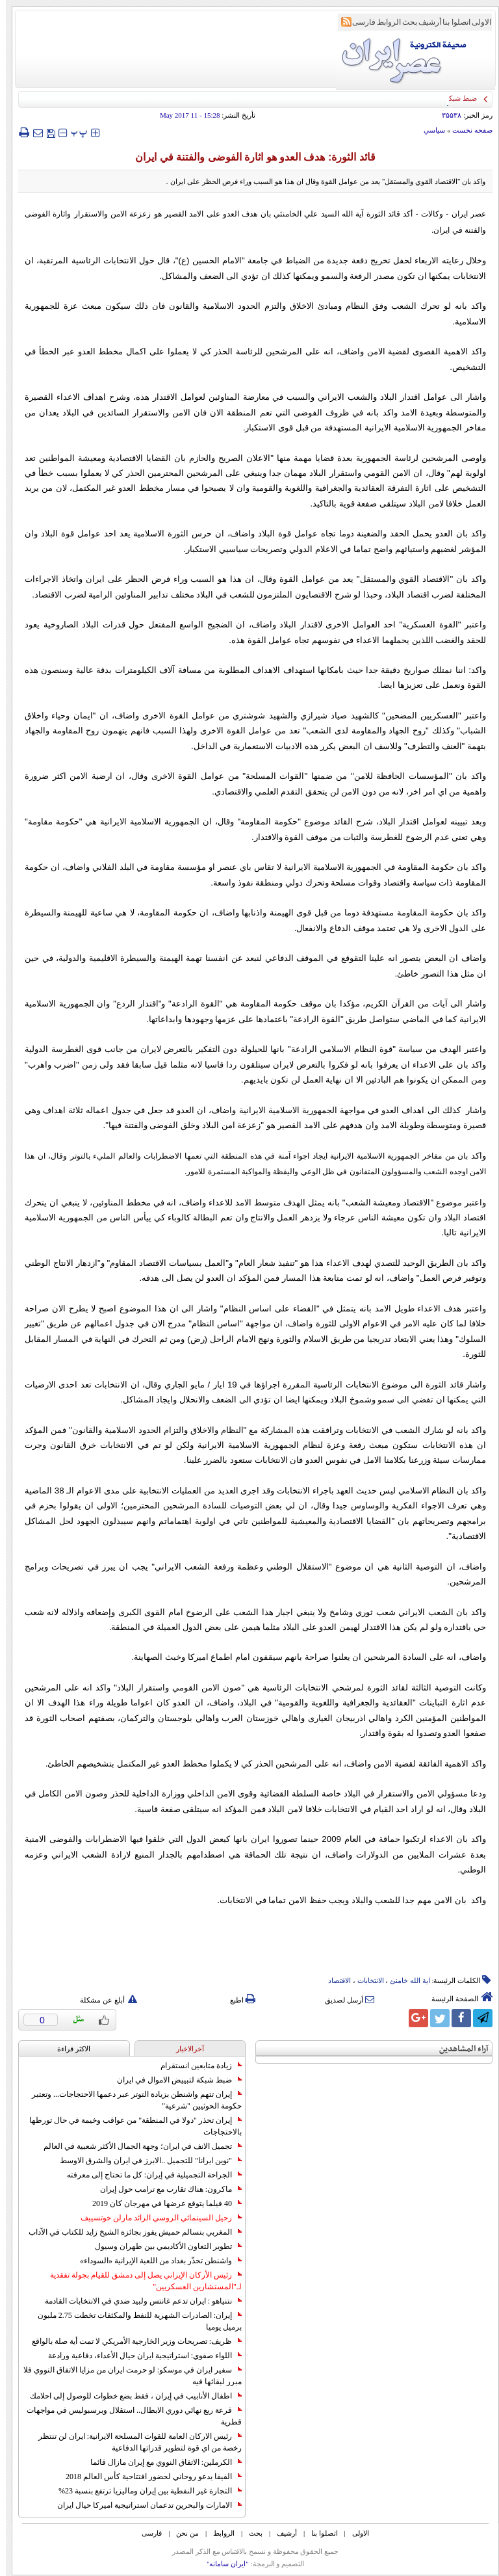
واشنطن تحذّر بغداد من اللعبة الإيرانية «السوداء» (155, 2260)
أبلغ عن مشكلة (102, 2000)
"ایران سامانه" (222, 2564)
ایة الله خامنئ (404, 1980)
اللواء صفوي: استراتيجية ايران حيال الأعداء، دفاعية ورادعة (139, 2355)
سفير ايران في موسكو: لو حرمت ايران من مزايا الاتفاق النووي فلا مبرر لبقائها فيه (127, 2375)
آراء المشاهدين (458, 2049)
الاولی (475, 22)
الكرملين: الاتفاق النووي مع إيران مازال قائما (160, 2462)
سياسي (428, 130)
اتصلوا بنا (451, 22)
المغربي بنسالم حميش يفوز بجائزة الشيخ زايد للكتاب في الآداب (129, 2232)
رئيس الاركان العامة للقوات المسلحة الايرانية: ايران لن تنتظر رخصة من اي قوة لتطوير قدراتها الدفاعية (134, 2442)
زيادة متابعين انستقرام (195, 2065)
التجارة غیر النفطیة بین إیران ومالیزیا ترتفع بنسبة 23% (144, 2490)
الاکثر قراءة (67, 2049)
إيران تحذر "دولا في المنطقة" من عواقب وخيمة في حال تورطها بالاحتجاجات (129, 2126)
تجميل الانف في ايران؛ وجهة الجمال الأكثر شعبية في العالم (137, 2146)
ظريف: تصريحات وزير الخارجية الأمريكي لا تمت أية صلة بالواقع (131, 2341)
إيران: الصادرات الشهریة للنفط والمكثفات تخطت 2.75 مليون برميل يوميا (134, 2321)
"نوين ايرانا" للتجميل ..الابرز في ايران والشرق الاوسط (145, 2160)
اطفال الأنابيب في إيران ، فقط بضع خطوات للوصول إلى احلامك (130, 2395)
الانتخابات (365, 1980)
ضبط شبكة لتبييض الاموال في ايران (173, 2079)
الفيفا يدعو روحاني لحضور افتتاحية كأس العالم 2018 (148, 2476)
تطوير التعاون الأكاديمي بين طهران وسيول (162, 2246)
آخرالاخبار (184, 2049)
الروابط (383, 22)
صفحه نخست (466, 130)
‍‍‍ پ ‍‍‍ (73, 132)
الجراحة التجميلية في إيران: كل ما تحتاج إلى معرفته (148, 2174)
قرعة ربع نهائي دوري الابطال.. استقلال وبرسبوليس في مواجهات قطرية (128, 2416)
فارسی (358, 22)
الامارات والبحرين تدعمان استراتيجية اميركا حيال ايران (143, 2505)
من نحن (181, 2533)
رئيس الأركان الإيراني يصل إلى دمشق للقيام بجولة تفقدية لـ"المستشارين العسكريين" (140, 2280)
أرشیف (424, 22)
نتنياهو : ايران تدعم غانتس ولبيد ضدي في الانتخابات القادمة (137, 2301)
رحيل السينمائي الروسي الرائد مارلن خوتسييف (155, 2217)
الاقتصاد (333, 1980)
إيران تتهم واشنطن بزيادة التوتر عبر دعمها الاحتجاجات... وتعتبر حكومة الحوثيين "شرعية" (131, 2100)
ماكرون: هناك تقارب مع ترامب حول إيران (165, 2189)
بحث (403, 22)
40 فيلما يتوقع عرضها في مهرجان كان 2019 (161, 2203)
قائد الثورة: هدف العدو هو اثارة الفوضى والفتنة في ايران (249, 157)
